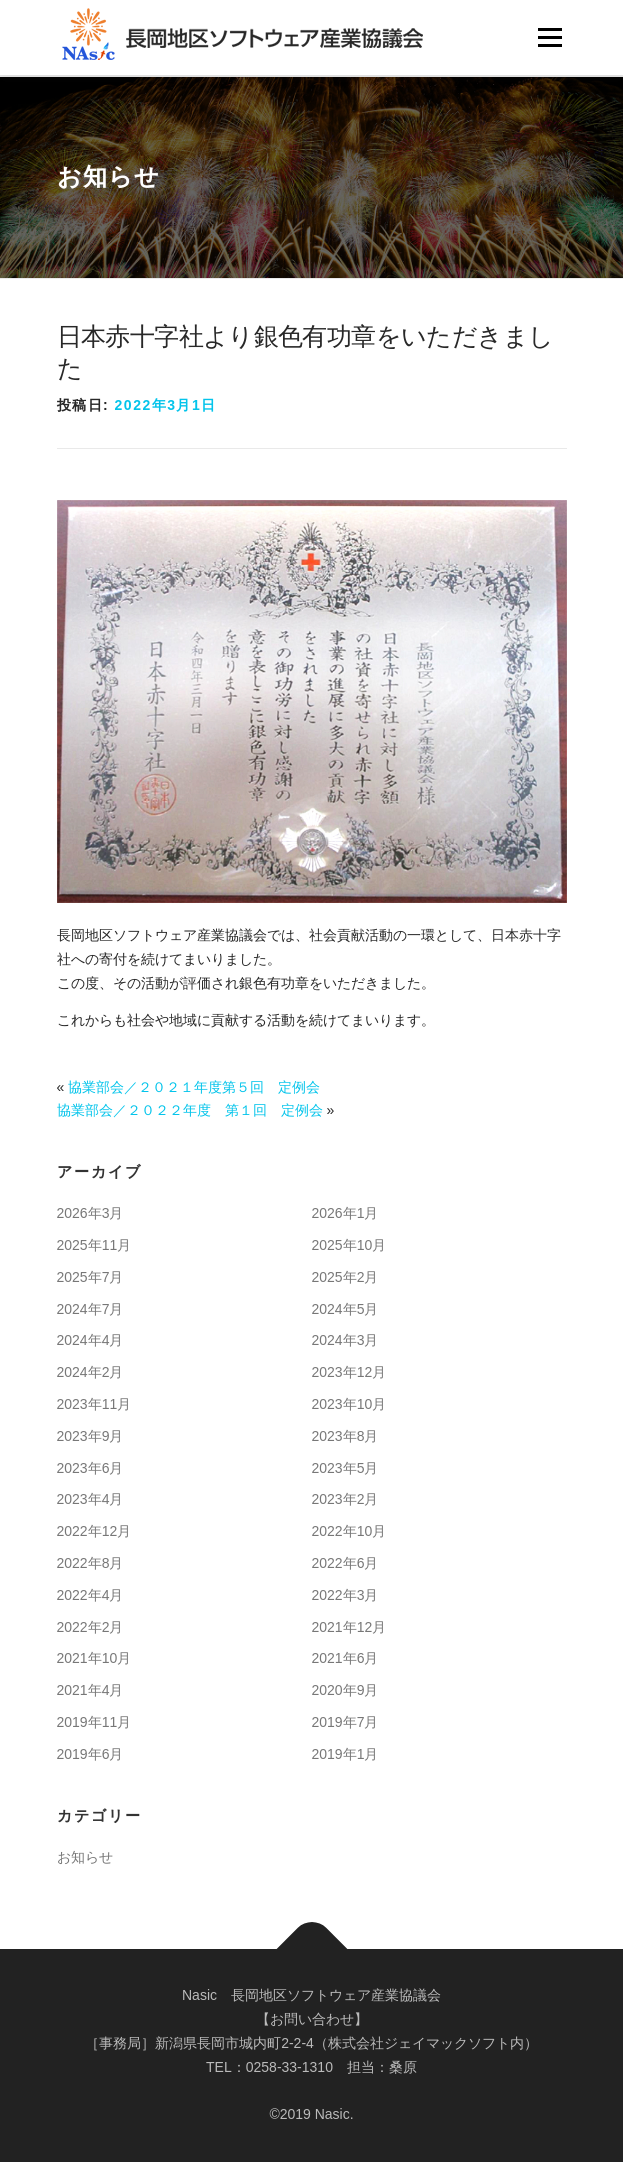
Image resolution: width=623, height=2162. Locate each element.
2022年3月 (345, 1595)
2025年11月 (94, 1245)
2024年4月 (90, 1340)
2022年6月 (345, 1563)
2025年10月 (349, 1245)
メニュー (549, 37)
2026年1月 (345, 1213)
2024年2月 (90, 1372)
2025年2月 (345, 1277)
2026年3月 (90, 1213)
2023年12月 (349, 1372)
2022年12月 (94, 1531)
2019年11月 (94, 1722)
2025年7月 (90, 1277)
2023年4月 (90, 1499)
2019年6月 (90, 1754)
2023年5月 (345, 1468)
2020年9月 (345, 1690)
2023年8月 (345, 1436)
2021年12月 (349, 1627)
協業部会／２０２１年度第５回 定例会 (194, 1087)
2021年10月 (94, 1658)
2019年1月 (345, 1754)
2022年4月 (90, 1595)
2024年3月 (345, 1340)
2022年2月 (90, 1627)
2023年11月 (94, 1404)
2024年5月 (345, 1309)
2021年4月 (90, 1690)
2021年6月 (345, 1658)
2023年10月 (349, 1404)
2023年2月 (345, 1499)
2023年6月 (90, 1468)
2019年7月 (345, 1722)
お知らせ (85, 1857)
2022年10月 (349, 1531)
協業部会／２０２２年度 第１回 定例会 (190, 1110)
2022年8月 (90, 1563)
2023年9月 (90, 1436)
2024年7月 (90, 1309)
